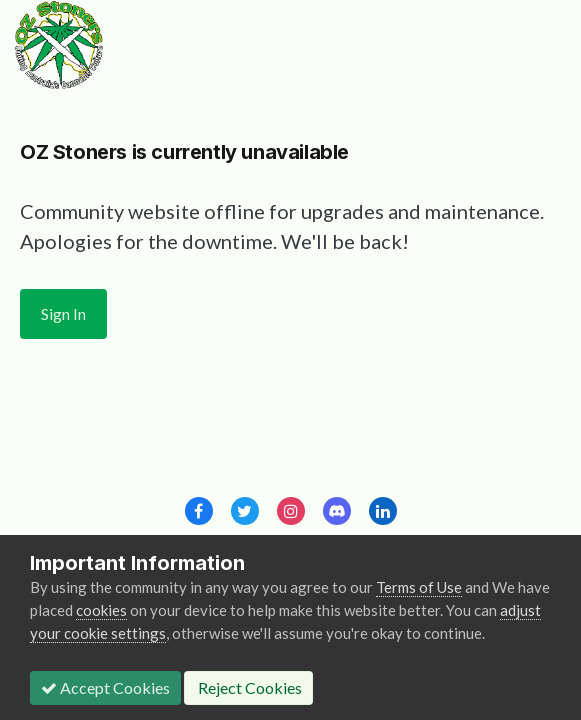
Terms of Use (419, 587)
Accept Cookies (105, 687)
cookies (101, 610)
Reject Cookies (248, 687)
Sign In (63, 313)
